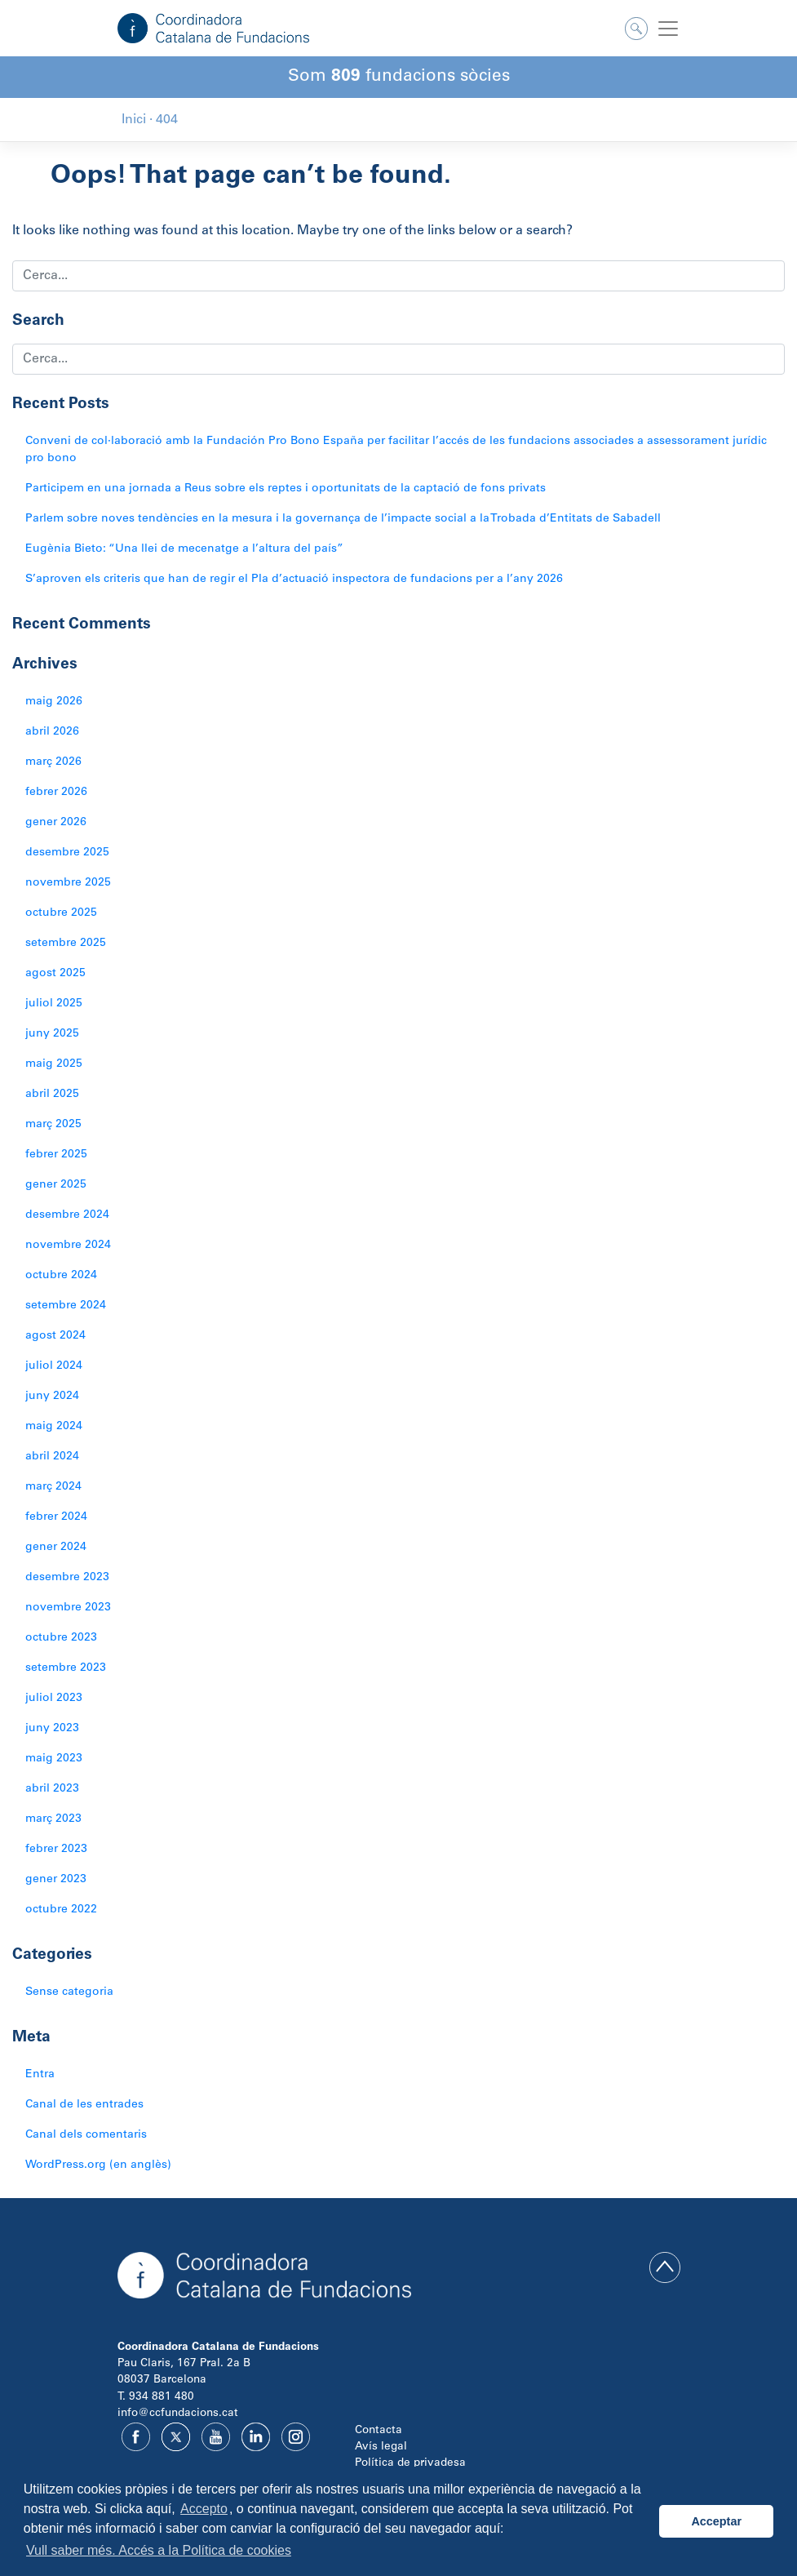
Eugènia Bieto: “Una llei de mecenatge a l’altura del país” (184, 549)
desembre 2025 (67, 853)
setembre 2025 (65, 943)
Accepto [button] (204, 2509)
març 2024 (53, 1487)
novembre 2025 (68, 883)
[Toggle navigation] (668, 28)
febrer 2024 (56, 1517)
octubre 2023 (61, 1638)
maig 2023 (53, 1759)
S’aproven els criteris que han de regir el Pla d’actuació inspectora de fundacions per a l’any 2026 (294, 579)
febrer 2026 (56, 792)
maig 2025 (53, 1064)
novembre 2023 (68, 1608)
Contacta (378, 2430)
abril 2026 (52, 732)
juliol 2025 (53, 1004)
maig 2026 (53, 702)
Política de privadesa (410, 2463)
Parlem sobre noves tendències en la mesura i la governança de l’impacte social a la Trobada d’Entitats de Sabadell (343, 519)
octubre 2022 (61, 1910)
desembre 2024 (67, 1215)
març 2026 (53, 762)
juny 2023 (52, 1728)
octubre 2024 (61, 1275)
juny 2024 (52, 1396)
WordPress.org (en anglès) (98, 2165)
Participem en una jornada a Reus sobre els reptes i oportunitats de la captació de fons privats (285, 489)
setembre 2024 (65, 1306)
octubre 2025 (61, 913)
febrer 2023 (56, 1849)
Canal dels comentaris (86, 2135)
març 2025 (53, 1124)
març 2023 (53, 1819)
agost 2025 (55, 973)
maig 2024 (53, 1426)
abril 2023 (52, 1789)
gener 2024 (55, 1547)
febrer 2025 (56, 1155)
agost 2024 (55, 1336)
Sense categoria (69, 1992)
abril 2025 (52, 1094)
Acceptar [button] (716, 2521)
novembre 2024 (68, 1245)
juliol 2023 (53, 1698)
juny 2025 (52, 1034)
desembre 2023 (67, 1577)
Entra (40, 2075)
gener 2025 (55, 1185)
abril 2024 (52, 1457)
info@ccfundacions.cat (177, 2413)
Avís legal (381, 2447)
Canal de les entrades (84, 2105)
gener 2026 (55, 822)
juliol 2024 (53, 1366)
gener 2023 (55, 1879)
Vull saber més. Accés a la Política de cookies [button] (158, 2550)
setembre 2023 (65, 1668)
